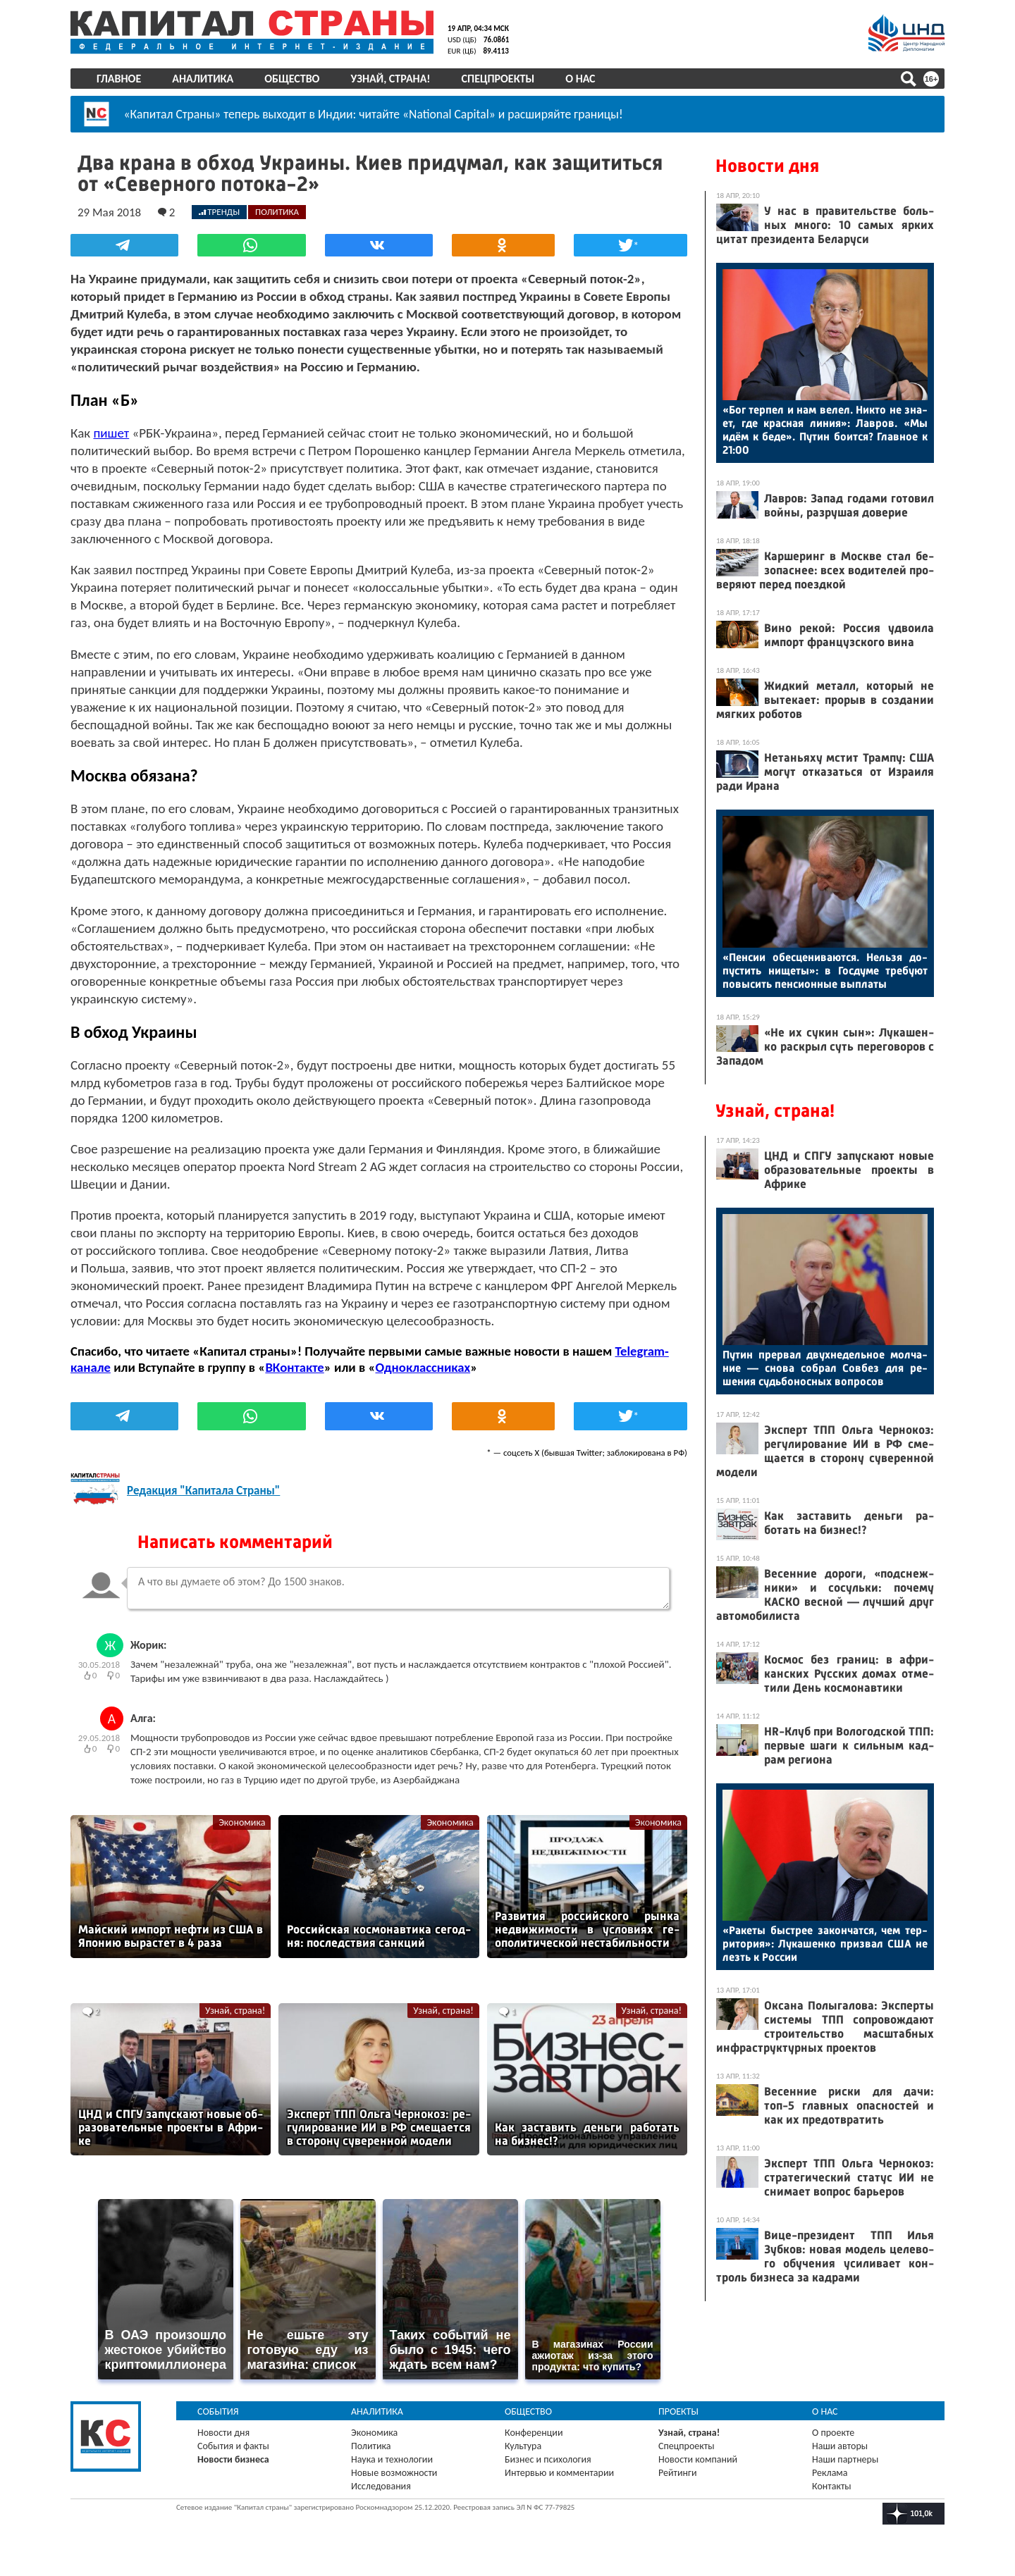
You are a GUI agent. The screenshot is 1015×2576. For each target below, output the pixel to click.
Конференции (534, 2433)
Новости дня (767, 166)
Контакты (831, 2486)
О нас (580, 78)
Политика (371, 2446)
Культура (523, 2446)
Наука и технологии (392, 2459)
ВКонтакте (294, 1367)
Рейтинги (677, 2473)
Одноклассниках (423, 1367)
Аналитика (202, 78)
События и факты (233, 2446)
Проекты (678, 2411)
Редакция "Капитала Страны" (203, 1490)
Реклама (830, 2473)
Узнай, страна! (390, 78)
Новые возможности (394, 2473)
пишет (111, 433)
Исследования (381, 2486)
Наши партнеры (845, 2459)
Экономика (242, 1822)
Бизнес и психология (548, 2459)
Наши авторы (840, 2446)
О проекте (833, 2433)
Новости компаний (697, 2459)
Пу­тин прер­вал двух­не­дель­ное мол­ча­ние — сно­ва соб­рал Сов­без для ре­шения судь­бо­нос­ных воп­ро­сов (825, 1368)
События (218, 2411)
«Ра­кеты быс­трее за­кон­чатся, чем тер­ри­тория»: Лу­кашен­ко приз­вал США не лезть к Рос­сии (825, 1944)
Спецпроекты (498, 78)
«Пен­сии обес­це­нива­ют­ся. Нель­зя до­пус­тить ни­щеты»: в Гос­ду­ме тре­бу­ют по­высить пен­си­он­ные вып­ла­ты (825, 970)
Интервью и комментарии (559, 2473)
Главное (119, 78)
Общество (291, 78)
